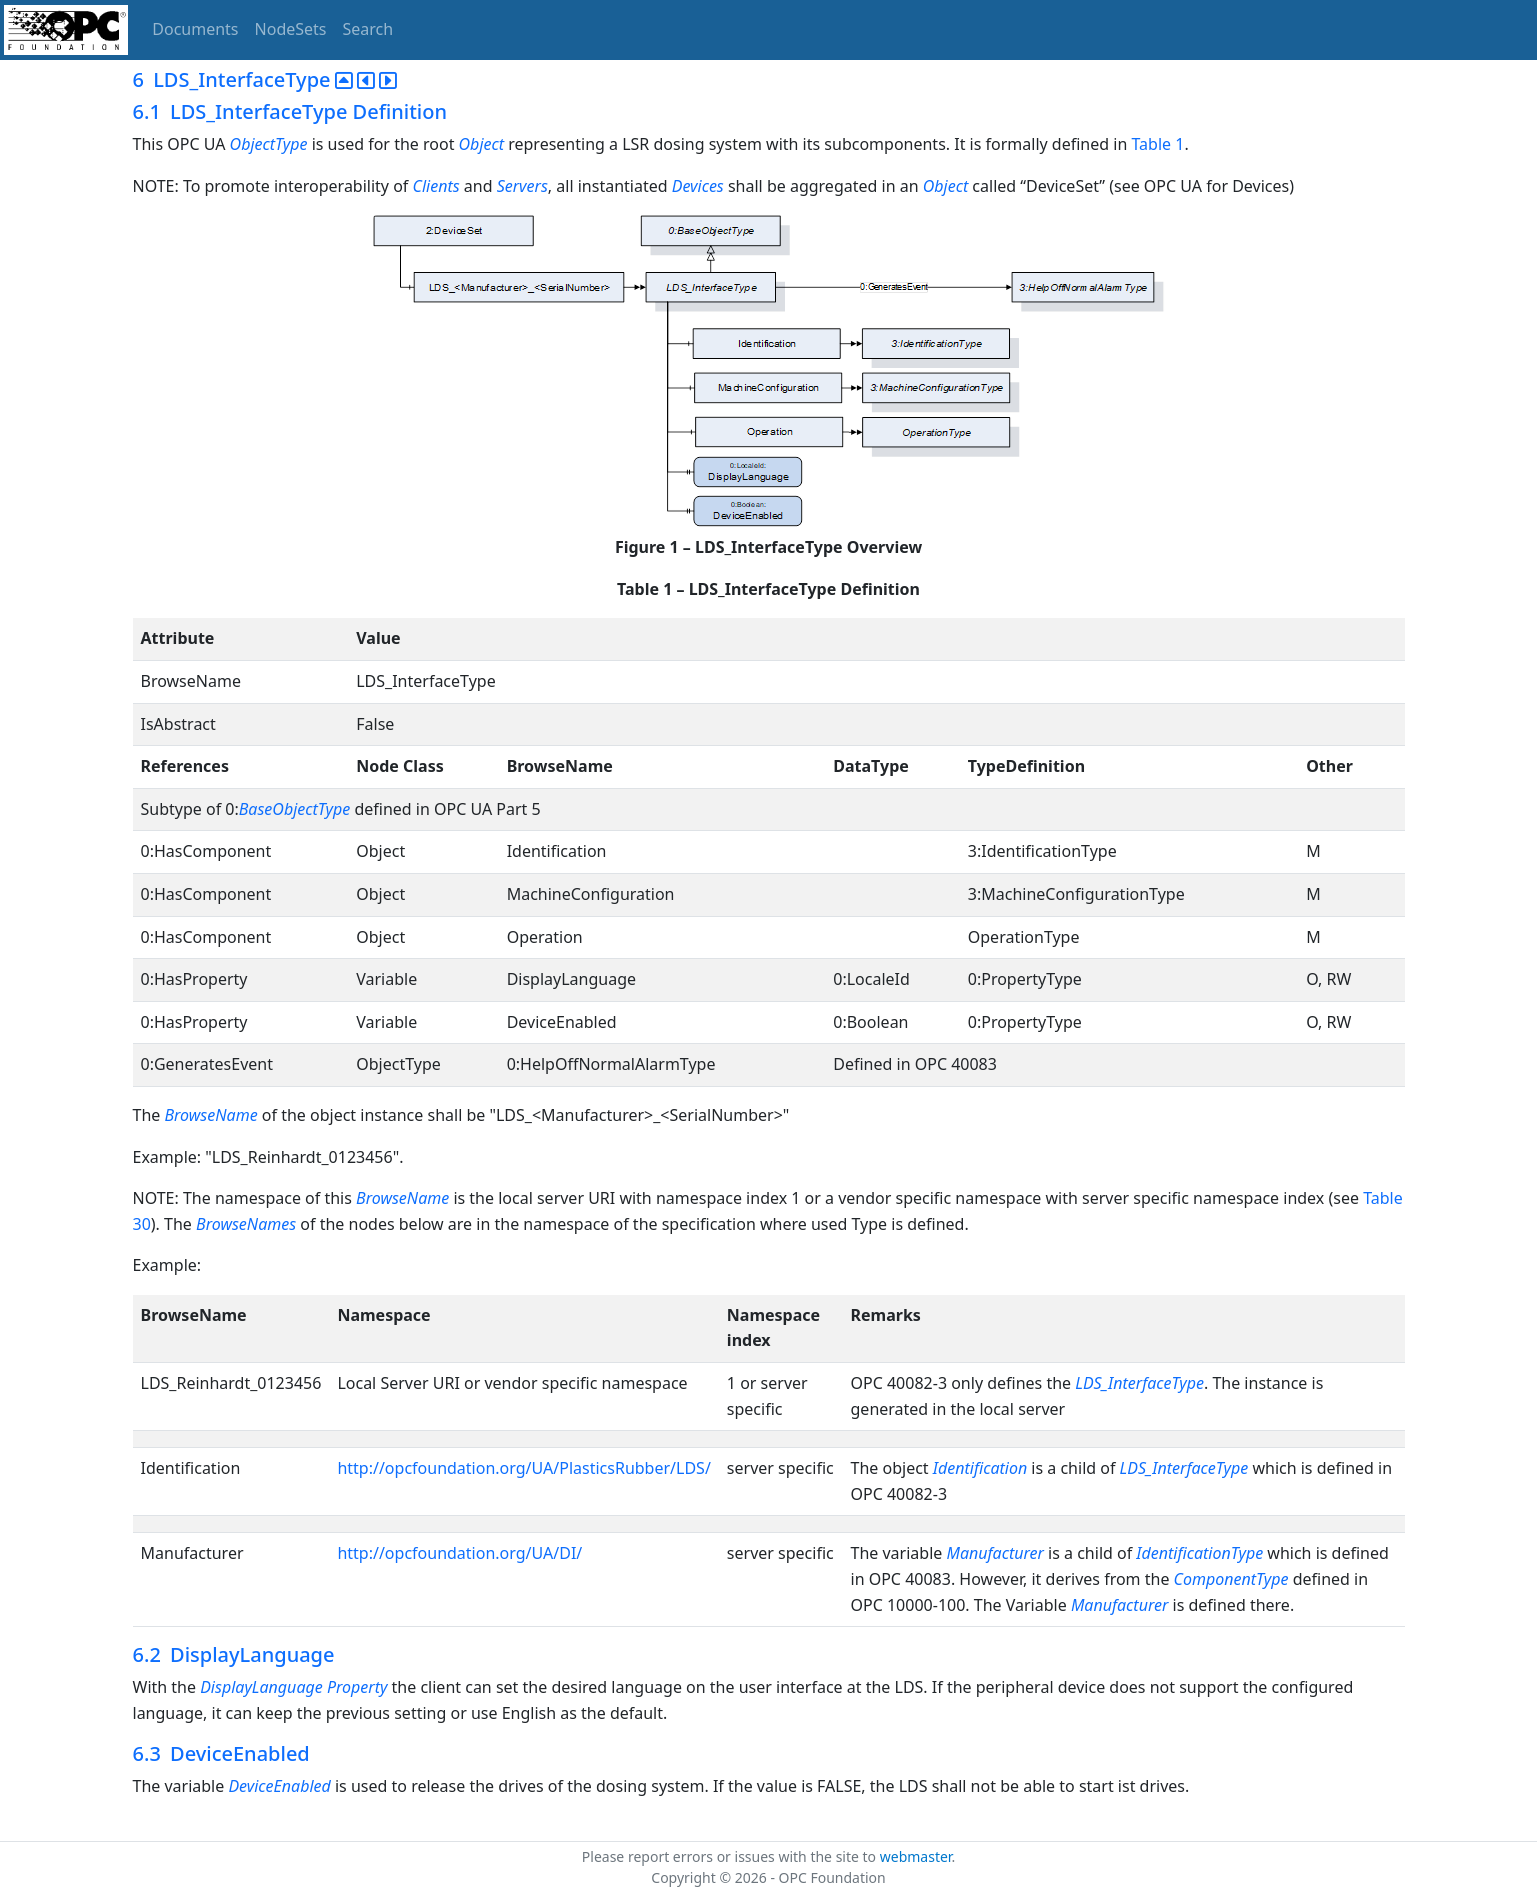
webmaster (916, 1856)
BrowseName (210, 1115)
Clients (438, 186)
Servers (522, 186)
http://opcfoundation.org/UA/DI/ (459, 1553)
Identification (980, 1468)
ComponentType (1231, 1579)
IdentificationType (1199, 1553)
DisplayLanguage (261, 1687)
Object (481, 144)
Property (357, 1687)
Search (368, 29)
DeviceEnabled (279, 1786)
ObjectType (269, 144)
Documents (195, 29)
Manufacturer (994, 1553)
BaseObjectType (297, 809)
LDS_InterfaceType (1139, 1383)
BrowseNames (246, 1224)
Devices (700, 186)
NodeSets (291, 29)
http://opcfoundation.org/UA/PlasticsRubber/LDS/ (523, 1468)
